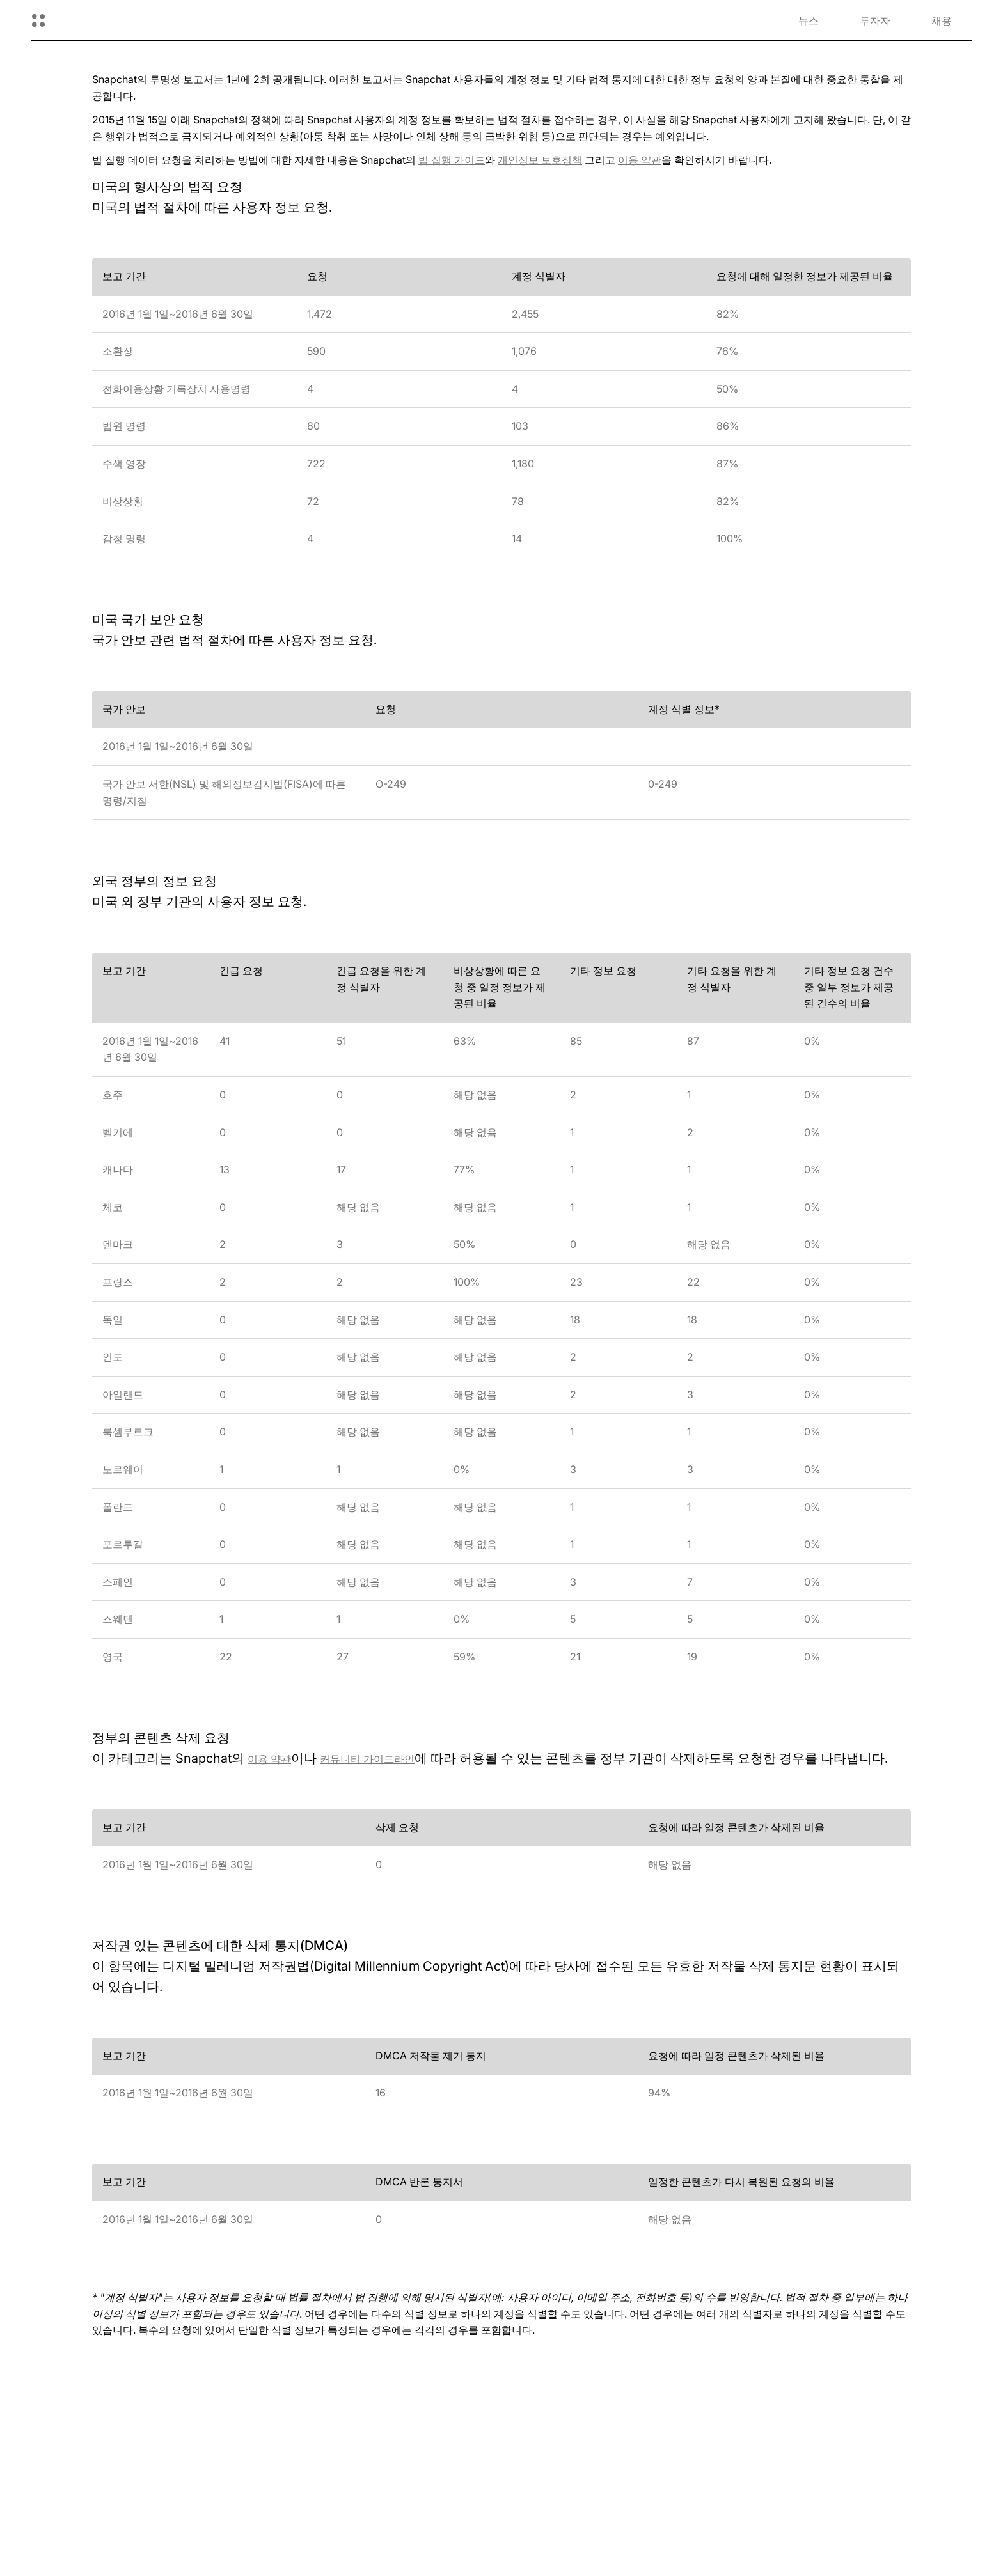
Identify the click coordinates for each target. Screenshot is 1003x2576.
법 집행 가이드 (451, 159)
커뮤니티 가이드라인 (367, 1758)
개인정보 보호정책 (540, 159)
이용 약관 (639, 159)
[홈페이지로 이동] (98, 20)
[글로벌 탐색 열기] (38, 20)
